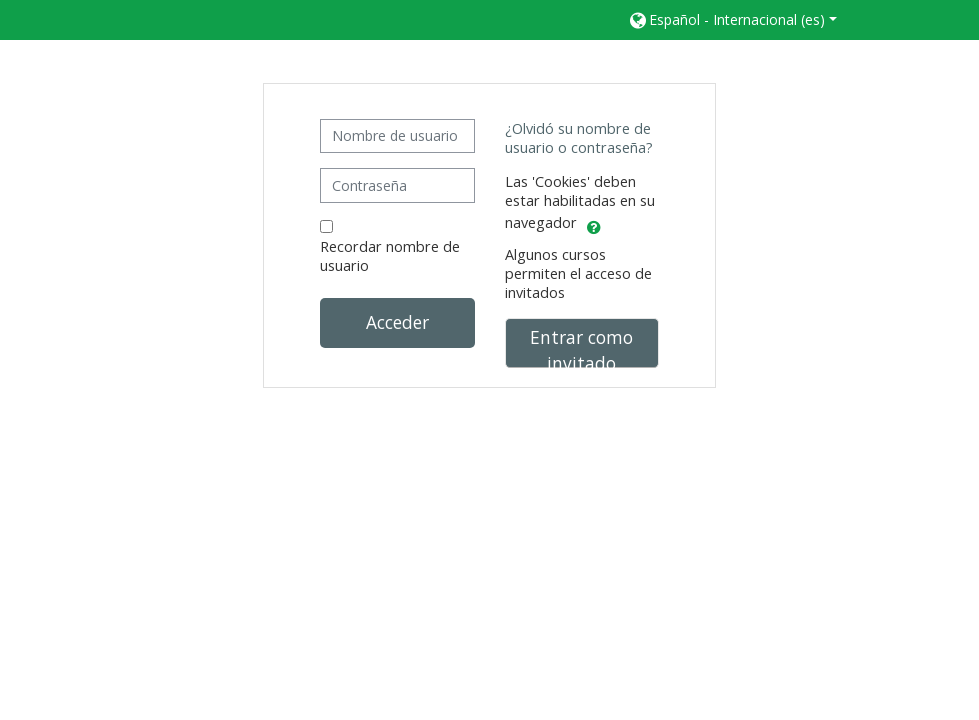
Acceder (397, 322)
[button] (732, 20)
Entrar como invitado (581, 346)
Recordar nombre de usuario (390, 256)
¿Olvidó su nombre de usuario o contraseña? (579, 138)
